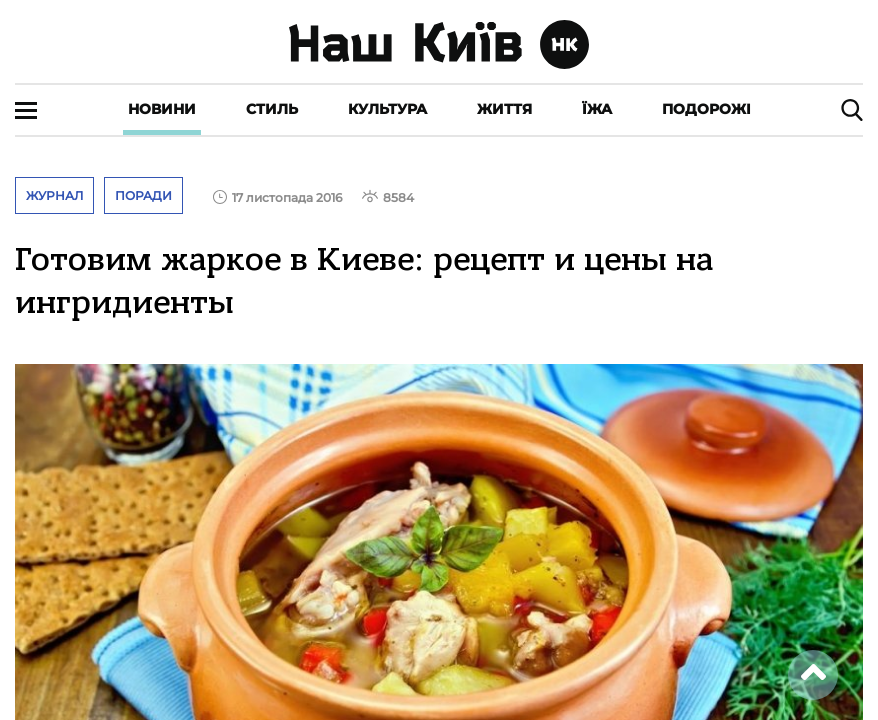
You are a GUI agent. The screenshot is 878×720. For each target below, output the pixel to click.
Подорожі (706, 109)
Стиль (272, 109)
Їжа (597, 109)
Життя (504, 109)
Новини (162, 109)
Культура (387, 109)
